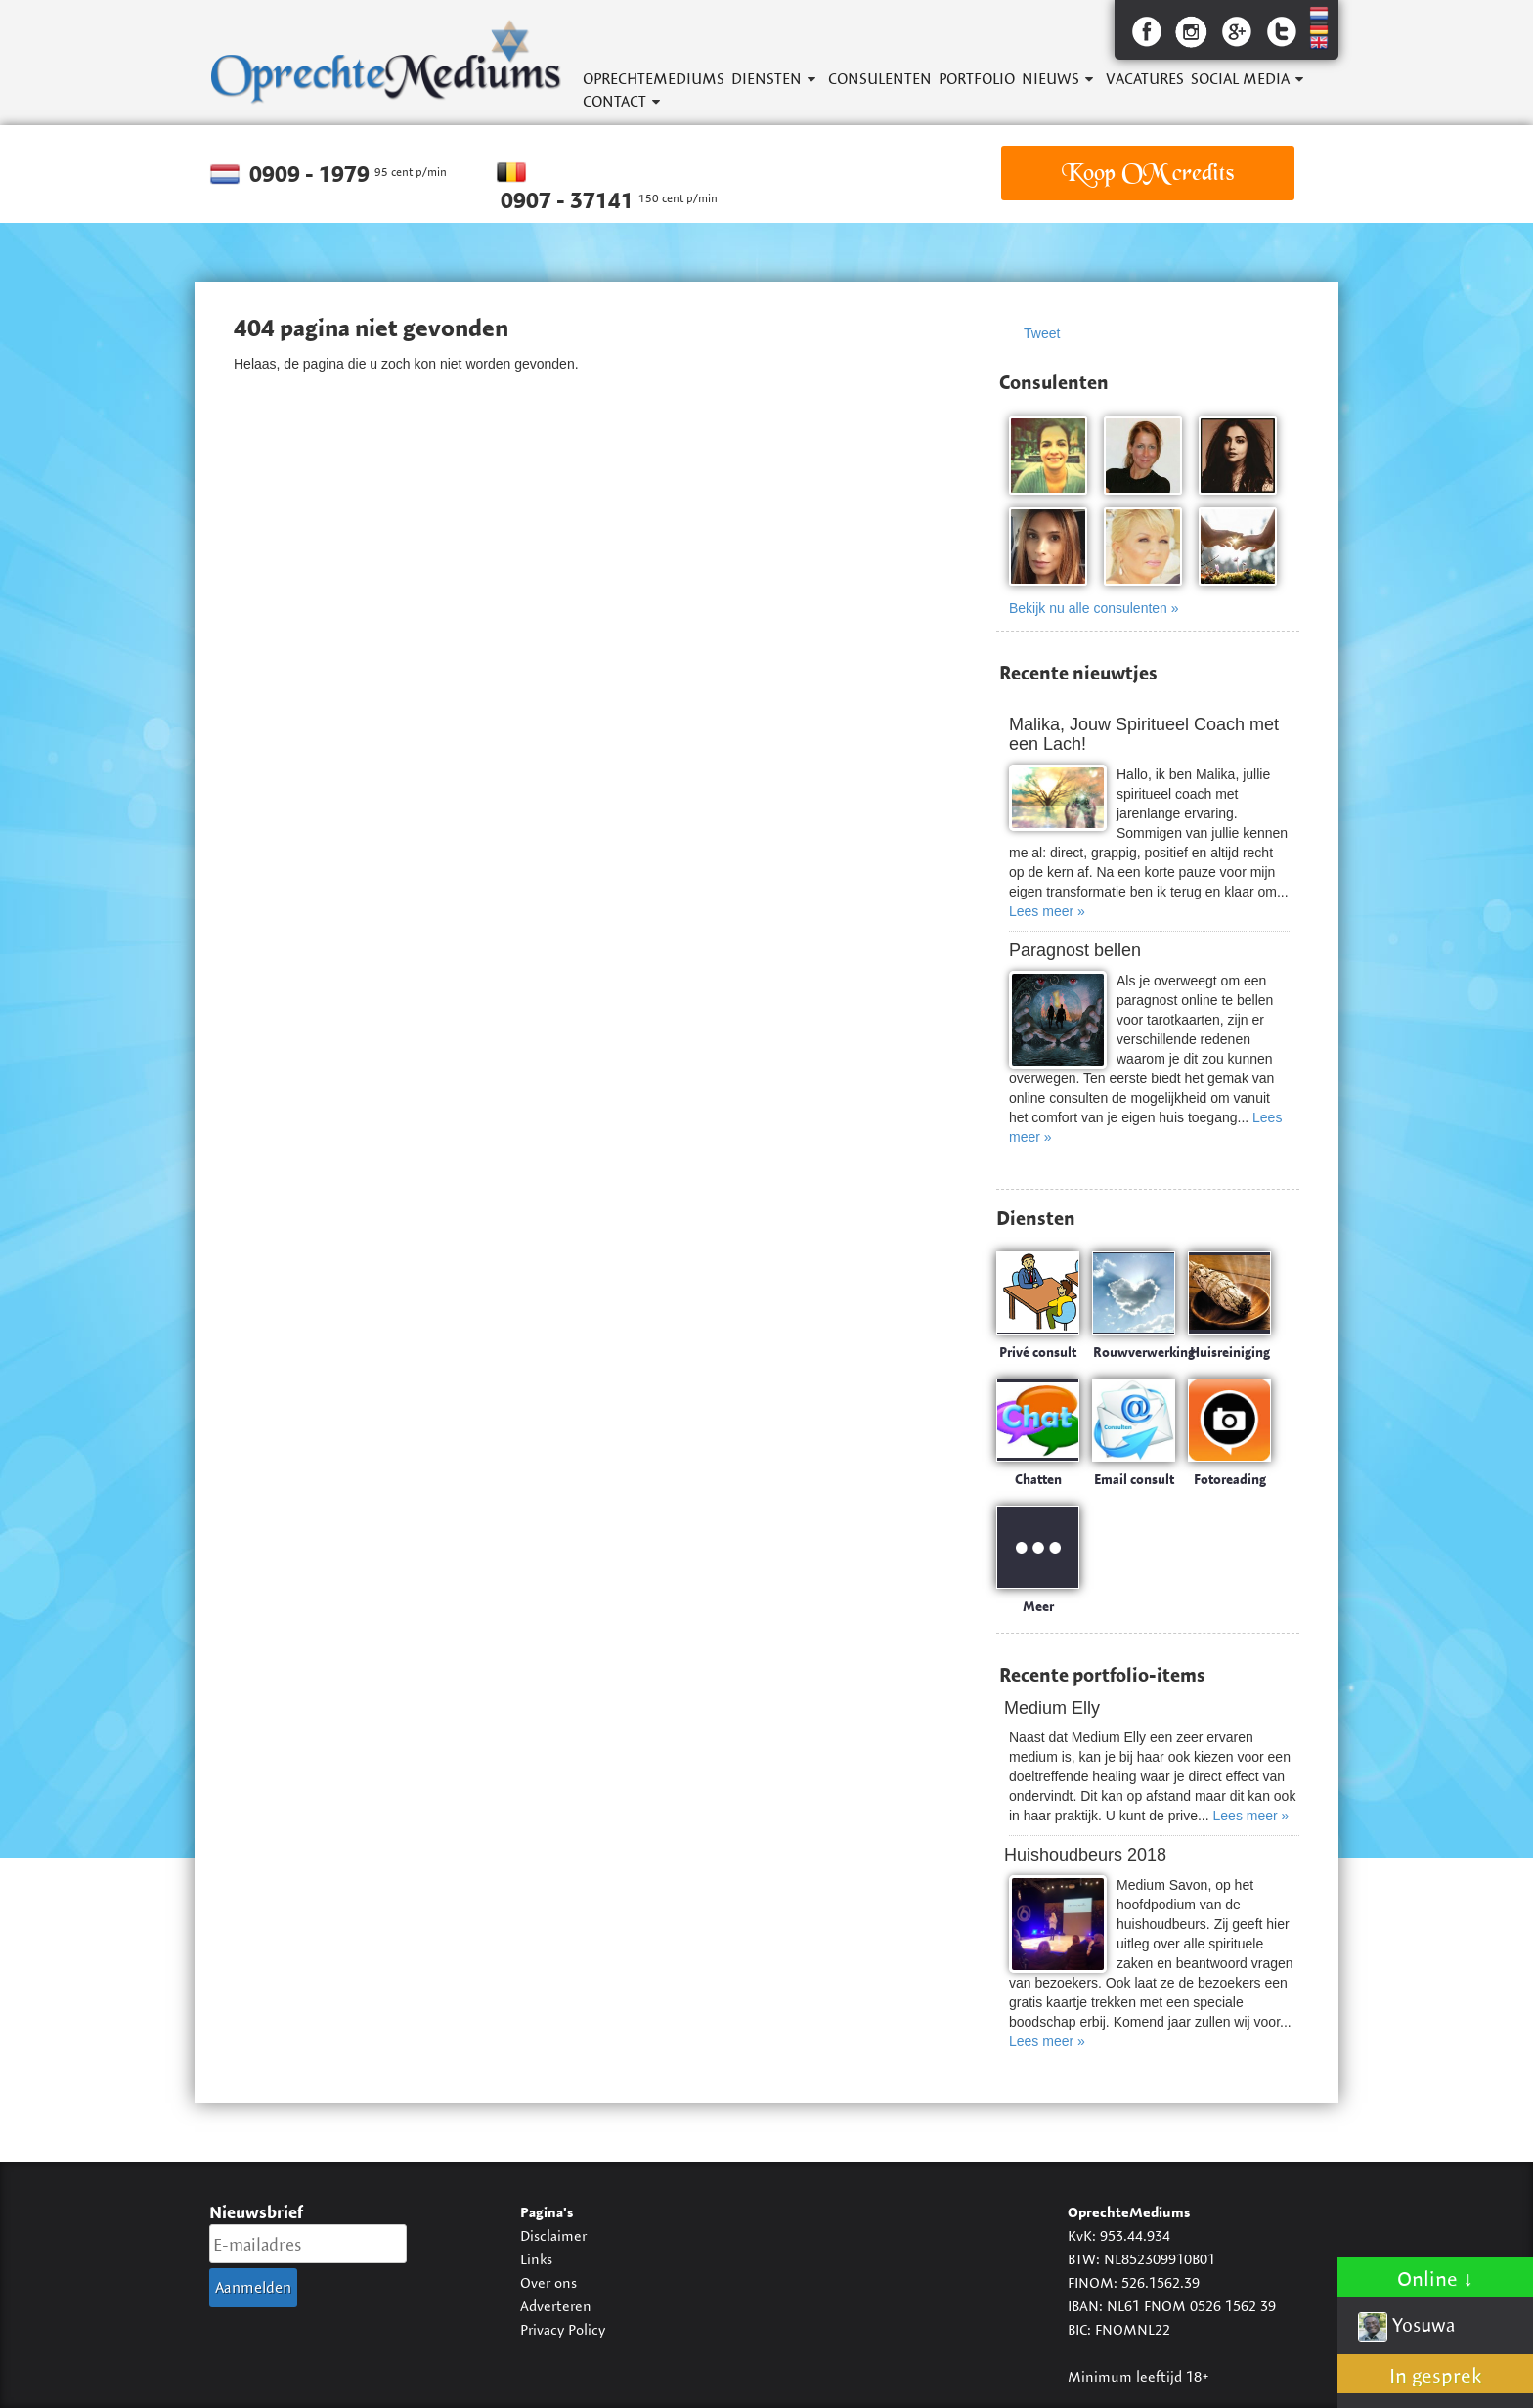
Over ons (548, 2282)
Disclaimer (553, 2235)
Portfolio (977, 78)
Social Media (1240, 78)
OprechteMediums (653, 78)
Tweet (1042, 333)
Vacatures (1145, 78)
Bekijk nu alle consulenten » (1094, 608)
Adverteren (555, 2306)
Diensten (766, 78)
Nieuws (1050, 78)
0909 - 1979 (311, 174)
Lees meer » (1047, 911)
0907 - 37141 (569, 200)
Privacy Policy (562, 2329)
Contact (614, 101)
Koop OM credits (1148, 172)
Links (536, 2259)
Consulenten (880, 78)
